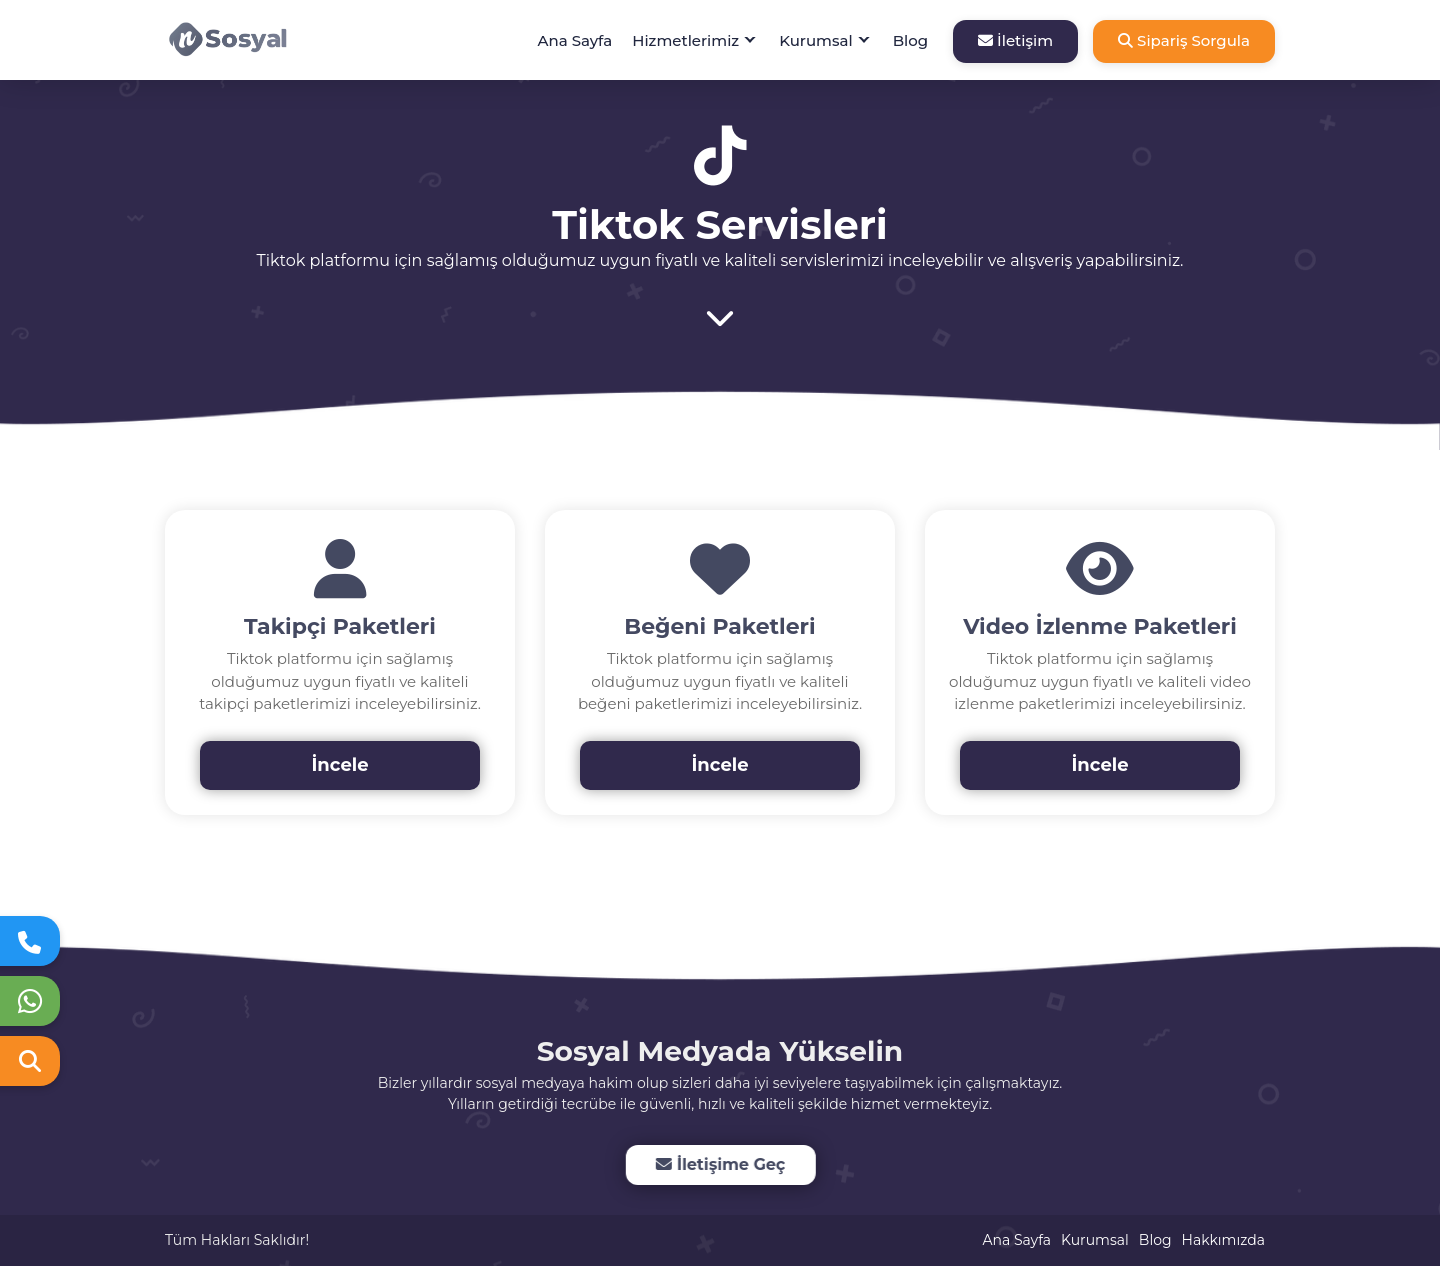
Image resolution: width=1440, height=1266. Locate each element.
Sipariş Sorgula (1184, 40)
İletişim (1015, 40)
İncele (339, 765)
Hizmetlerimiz (685, 40)
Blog (910, 40)
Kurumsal (816, 40)
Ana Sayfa (575, 40)
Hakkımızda (1223, 1240)
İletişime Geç (718, 1164)
